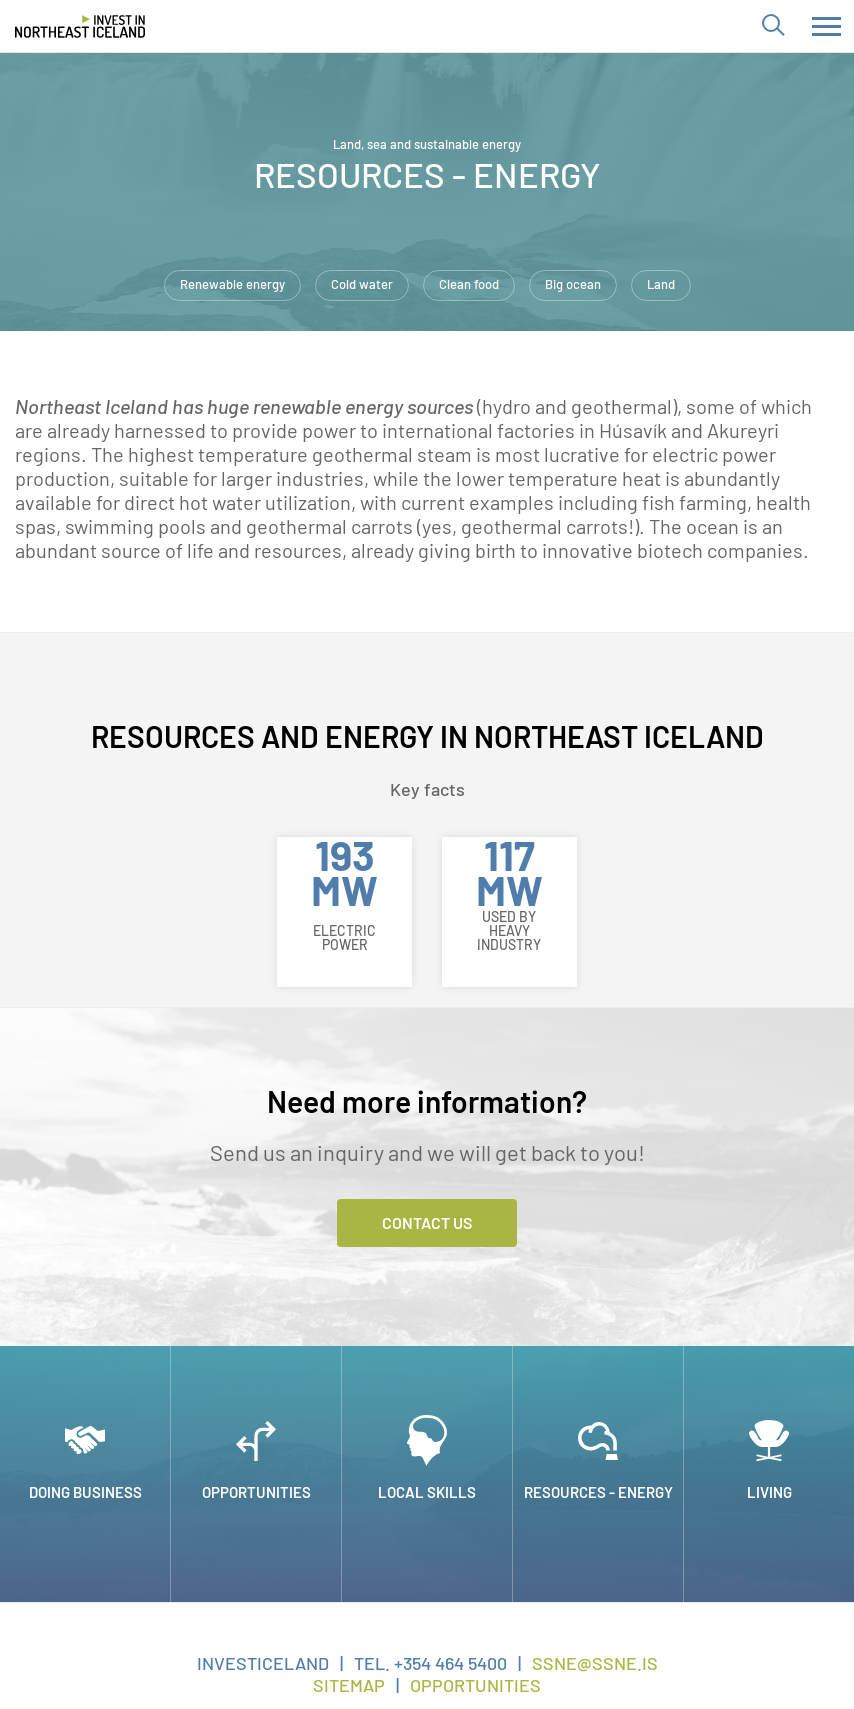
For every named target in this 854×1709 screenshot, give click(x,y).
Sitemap (349, 1685)
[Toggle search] (772, 26)
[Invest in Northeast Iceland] (80, 26)
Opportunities (475, 1685)
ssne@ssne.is (595, 1663)
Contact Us (427, 1222)
